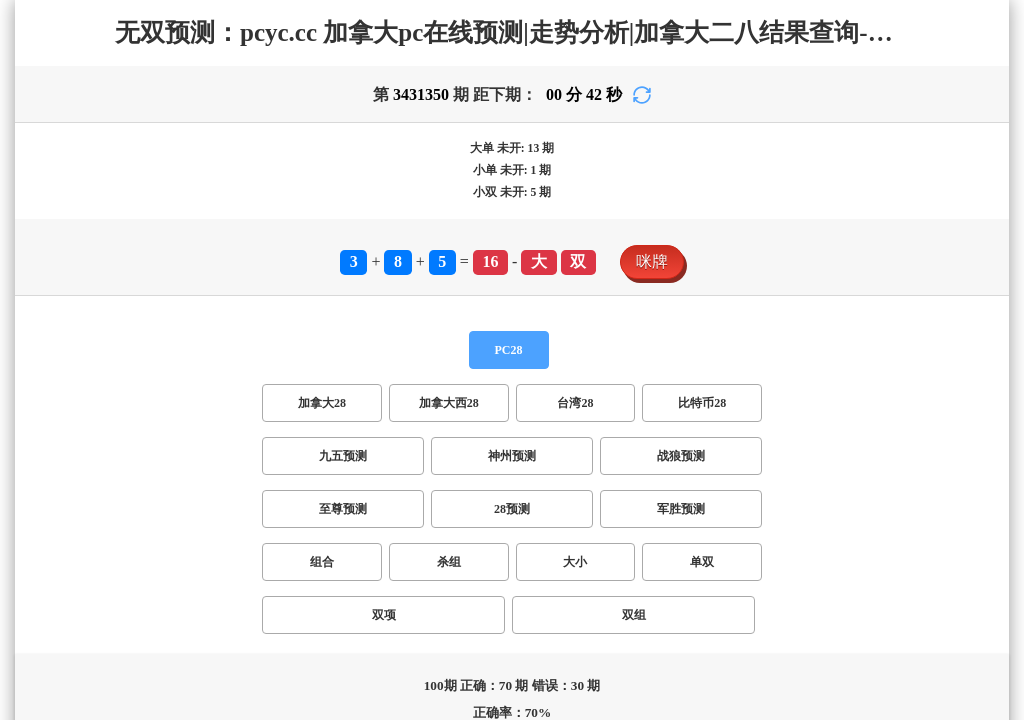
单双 (132, 399)
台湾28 (184, 357)
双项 (168, 399)
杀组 (60, 399)
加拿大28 (40, 357)
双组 (204, 399)
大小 (96, 399)
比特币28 (244, 357)
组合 (24, 399)
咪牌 (24, 318)
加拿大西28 (116, 357)
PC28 (26, 338)
